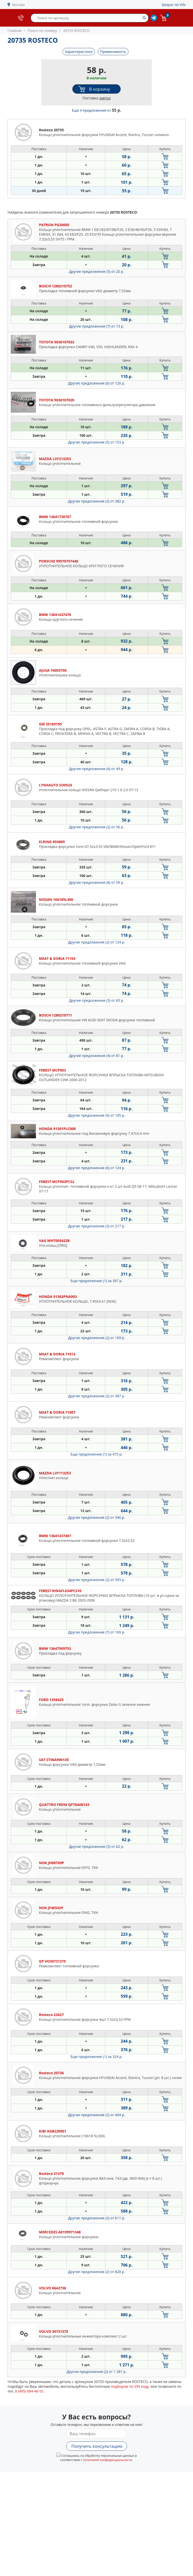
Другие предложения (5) (96, 271)
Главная (15, 30)
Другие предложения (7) (96, 326)
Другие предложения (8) (96, 882)
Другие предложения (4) (96, 1055)
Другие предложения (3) (96, 1226)
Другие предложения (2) (96, 501)
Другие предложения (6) (96, 383)
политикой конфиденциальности (107, 2460)
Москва (18, 4)
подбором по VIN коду (130, 2386)
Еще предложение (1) (97, 1280)
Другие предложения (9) (96, 1115)
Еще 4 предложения (96, 110)
